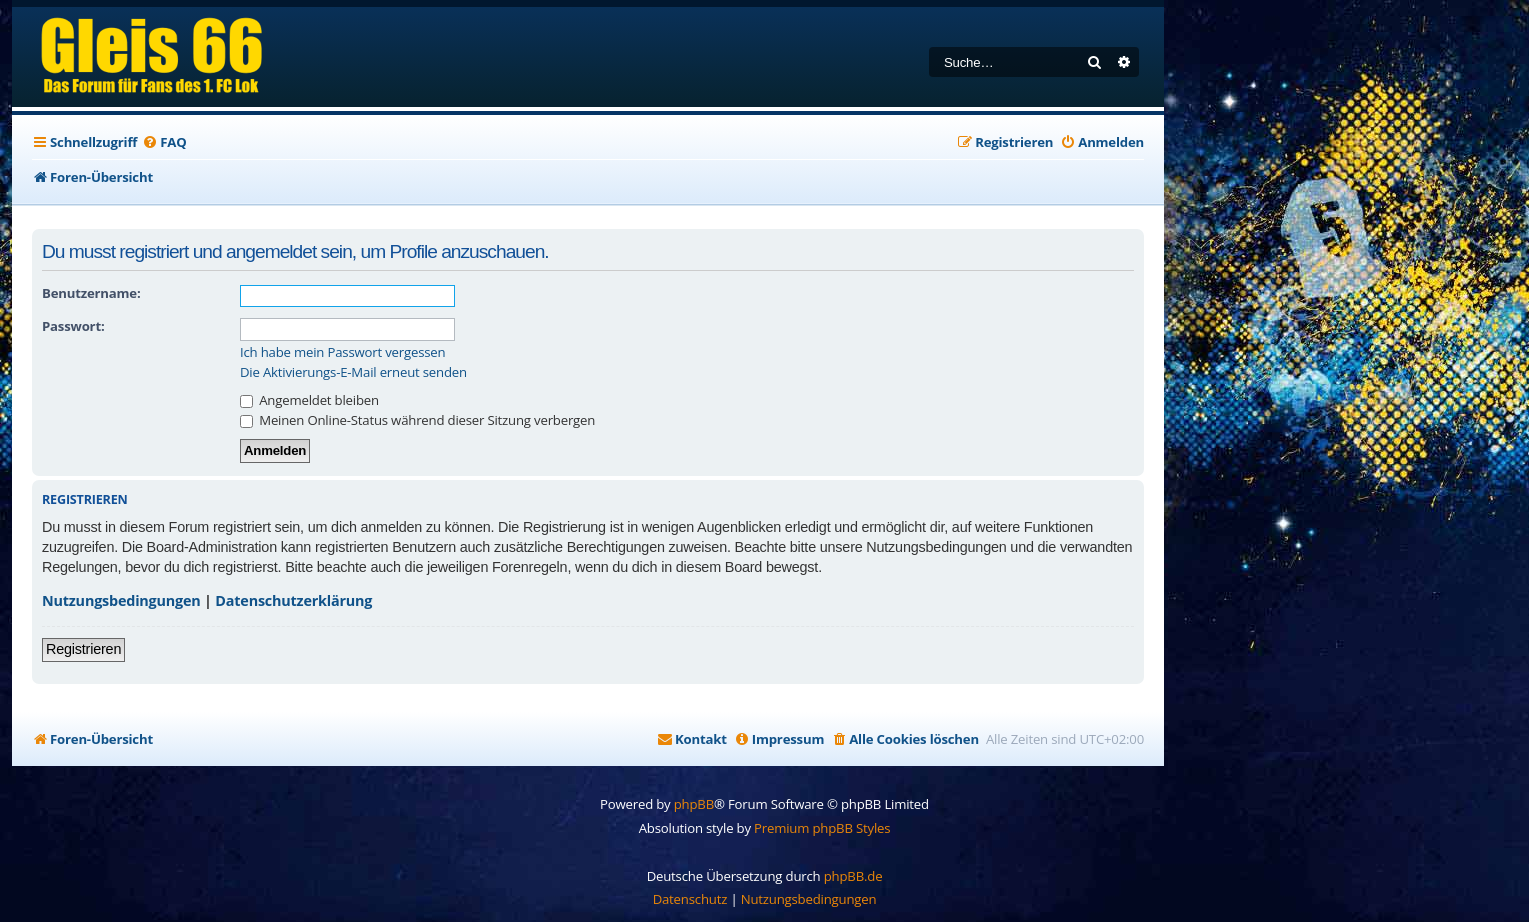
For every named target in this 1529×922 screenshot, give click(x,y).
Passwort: (73, 326)
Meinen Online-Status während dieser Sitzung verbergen (417, 420)
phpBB (694, 804)
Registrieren (83, 649)
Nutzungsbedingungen (121, 600)
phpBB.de (853, 876)
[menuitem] (164, 142)
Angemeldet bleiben (309, 400)
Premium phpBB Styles (822, 828)
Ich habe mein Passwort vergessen (342, 352)
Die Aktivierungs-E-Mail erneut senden (353, 372)
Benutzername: (91, 293)
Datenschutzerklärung (293, 600)
